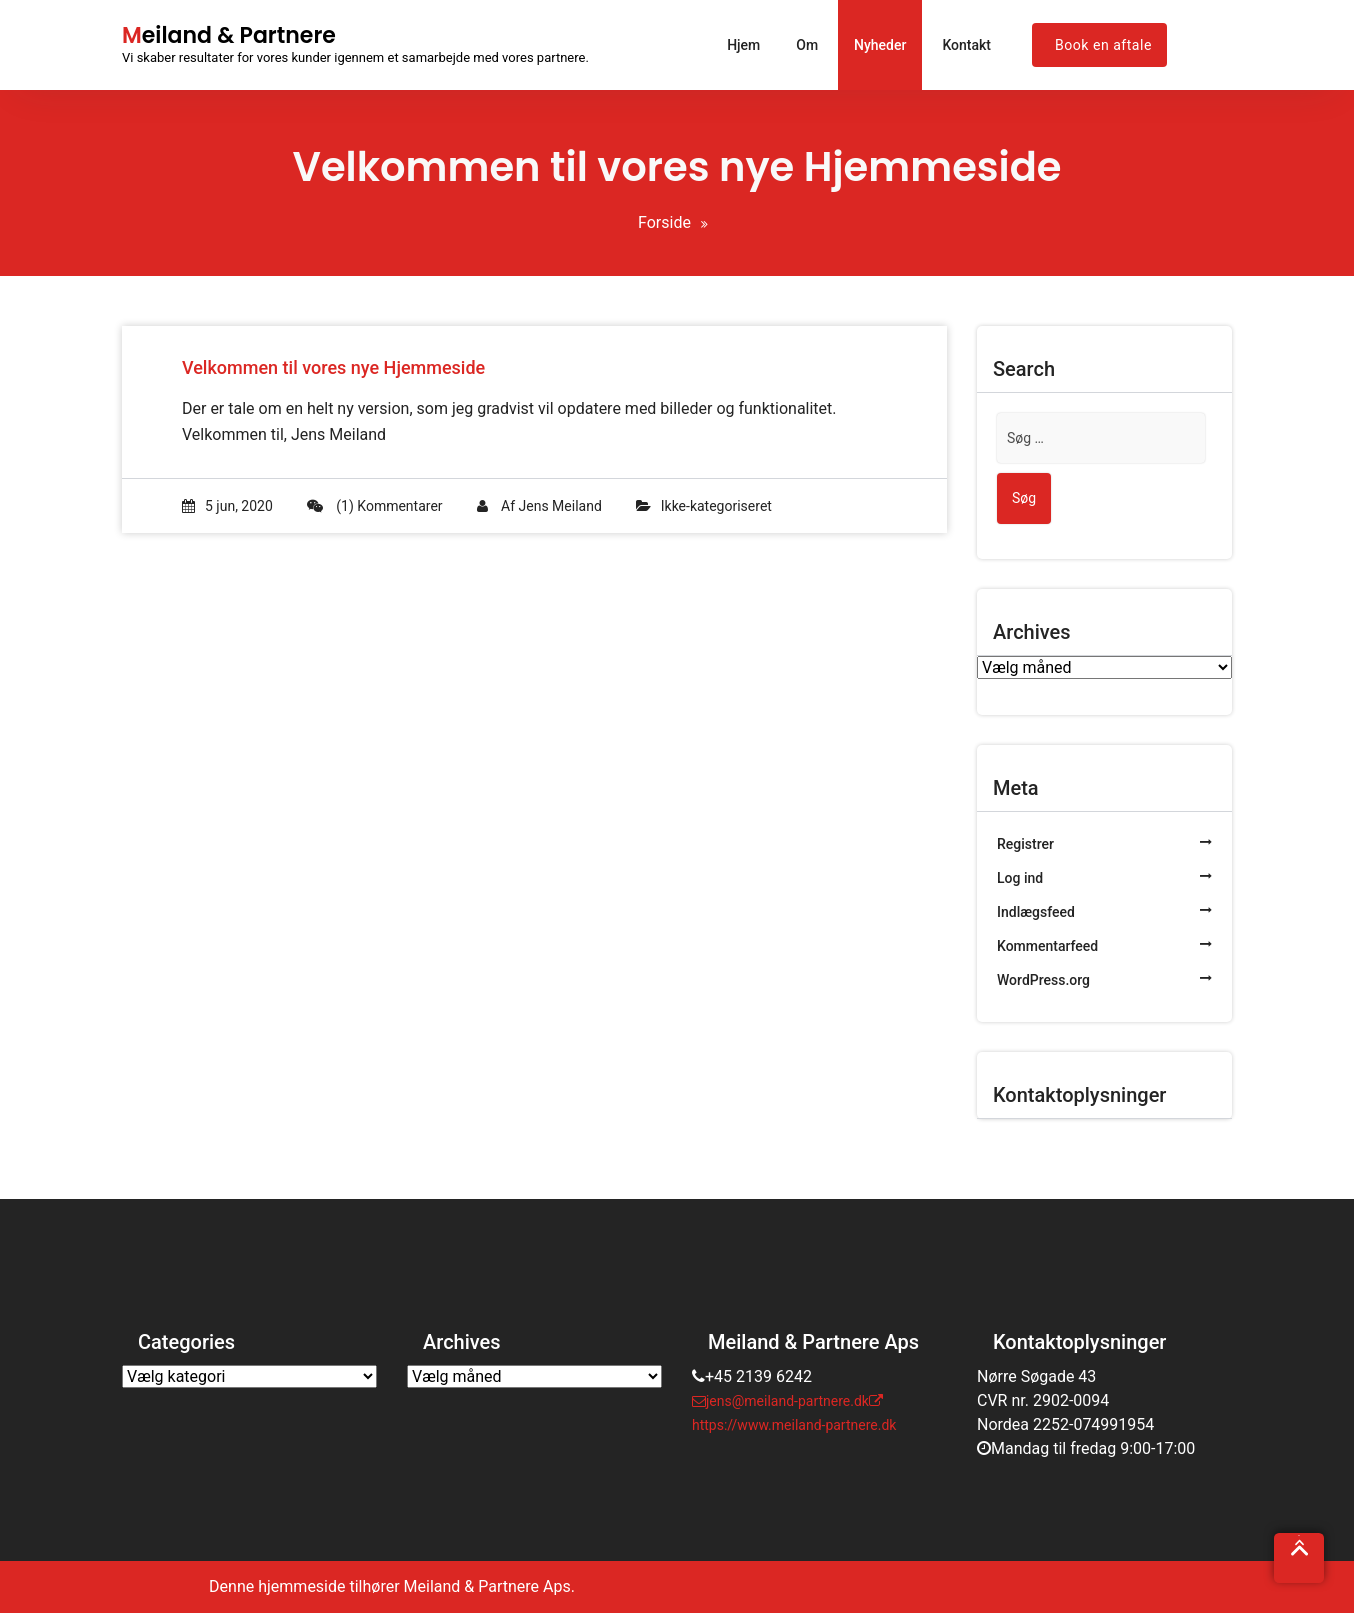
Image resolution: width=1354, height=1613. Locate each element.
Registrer (1025, 844)
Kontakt (966, 45)
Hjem (743, 45)
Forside (664, 222)
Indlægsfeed (1036, 912)
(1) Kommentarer (375, 506)
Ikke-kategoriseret (716, 506)
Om (807, 45)
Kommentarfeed (1047, 946)
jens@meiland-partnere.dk (780, 1401)
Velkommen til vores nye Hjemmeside (333, 367)
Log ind (1020, 878)
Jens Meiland (560, 506)
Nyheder (880, 45)
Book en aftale (1103, 45)
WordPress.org (1043, 980)
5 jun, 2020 (227, 506)
